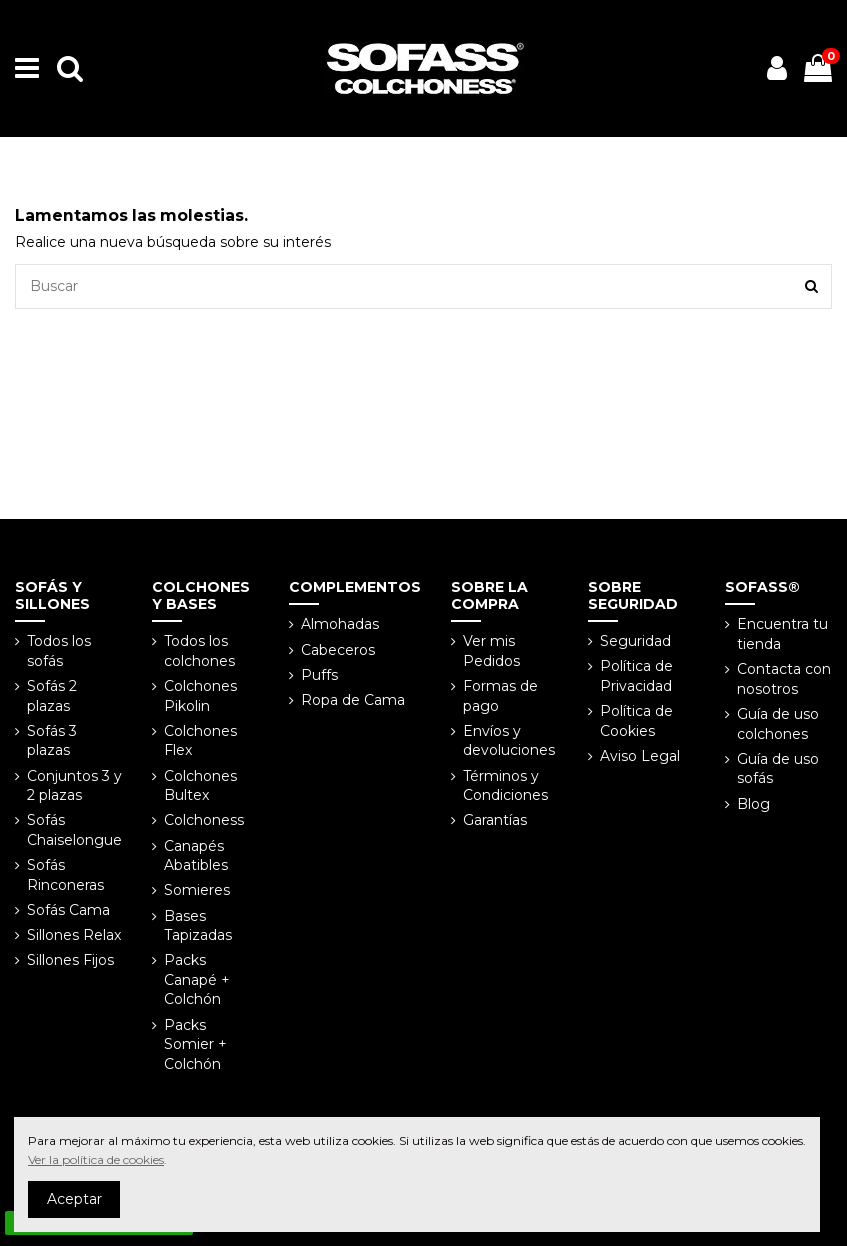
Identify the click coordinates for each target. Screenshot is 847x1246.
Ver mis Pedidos (491, 651)
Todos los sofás (59, 651)
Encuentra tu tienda (782, 634)
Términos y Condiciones (505, 786)
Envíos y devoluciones (509, 741)
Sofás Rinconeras (65, 875)
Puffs (319, 675)
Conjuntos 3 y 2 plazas (74, 786)
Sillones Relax (74, 935)
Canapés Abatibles (196, 856)
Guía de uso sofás (778, 769)
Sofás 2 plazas (52, 696)
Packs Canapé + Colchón (197, 979)
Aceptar (74, 1199)
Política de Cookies (636, 721)
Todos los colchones (199, 651)
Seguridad (635, 641)
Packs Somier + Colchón (195, 1044)
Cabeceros (338, 650)
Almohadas (340, 624)
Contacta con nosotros (784, 679)
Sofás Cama (68, 910)
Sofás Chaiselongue (74, 830)
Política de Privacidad (636, 676)
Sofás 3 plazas (52, 741)
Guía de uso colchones (778, 724)
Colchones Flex (200, 741)
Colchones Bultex (200, 786)
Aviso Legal (640, 756)
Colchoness (204, 820)
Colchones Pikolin (200, 696)
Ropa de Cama (353, 700)
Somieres (197, 890)
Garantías (495, 820)
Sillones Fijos (70, 960)
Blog (753, 804)
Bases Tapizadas (198, 926)
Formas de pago (500, 696)
